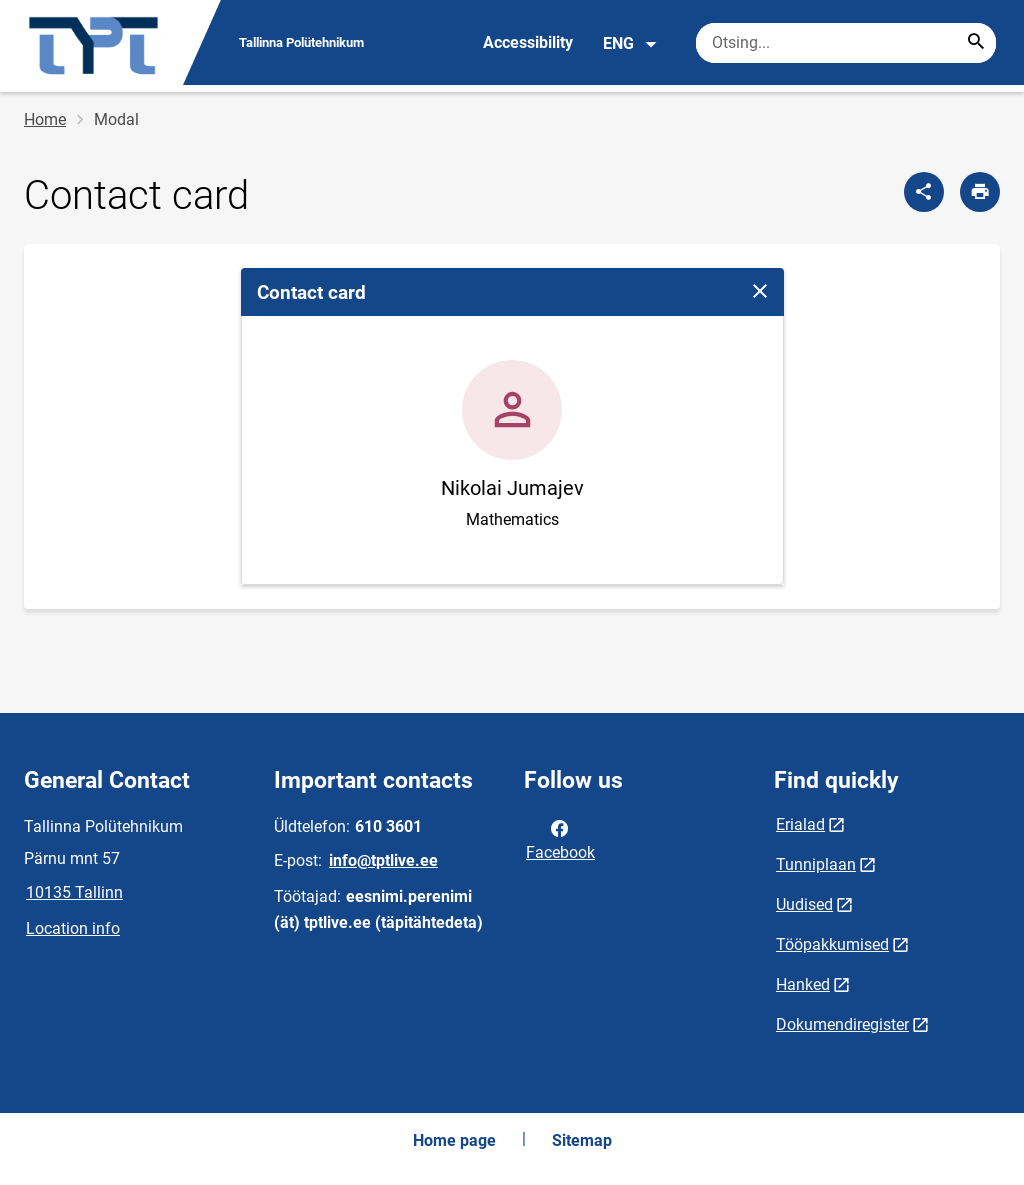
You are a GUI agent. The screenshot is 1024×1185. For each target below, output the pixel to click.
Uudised (804, 904)
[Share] (924, 192)
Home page (454, 1140)
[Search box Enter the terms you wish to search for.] (846, 43)
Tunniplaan (816, 864)
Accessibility (528, 42)
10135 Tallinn (74, 892)
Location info (73, 928)
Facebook (560, 839)
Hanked (803, 984)
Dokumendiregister (842, 1024)
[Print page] (980, 192)
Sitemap (582, 1140)
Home (45, 119)
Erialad (800, 824)
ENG (630, 44)
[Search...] (976, 43)
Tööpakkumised (832, 944)
